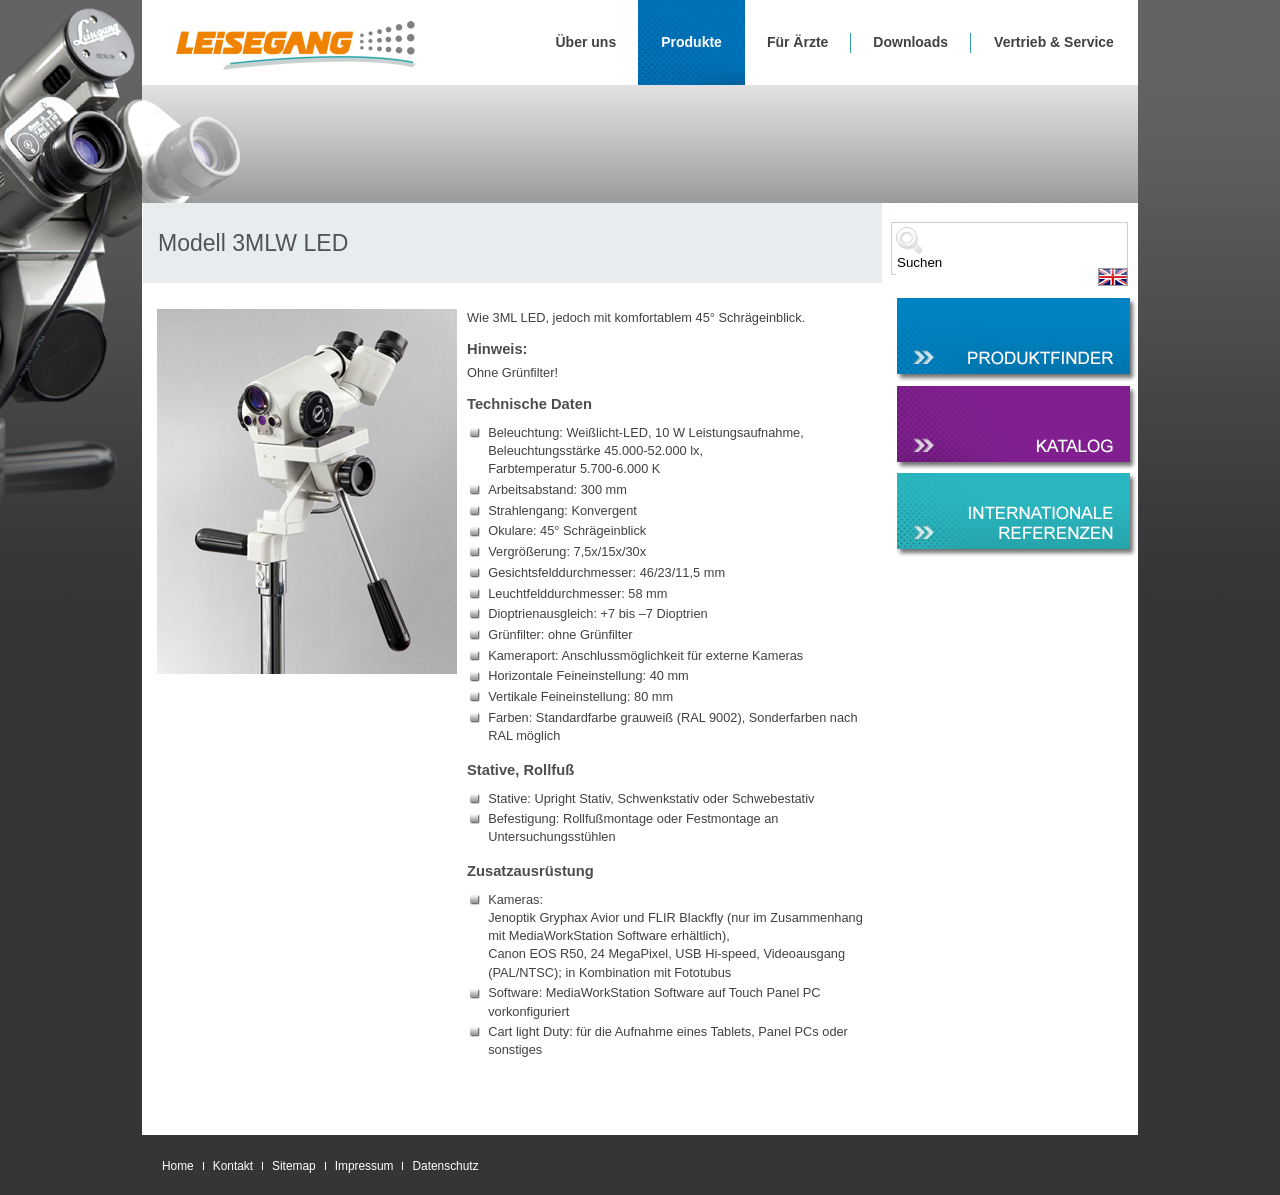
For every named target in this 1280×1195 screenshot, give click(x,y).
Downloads (910, 42)
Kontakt (233, 1166)
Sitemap (294, 1166)
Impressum (364, 1166)
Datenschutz (445, 1166)
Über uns (586, 42)
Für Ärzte (797, 42)
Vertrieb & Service (1054, 42)
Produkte (691, 42)
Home (178, 1166)
